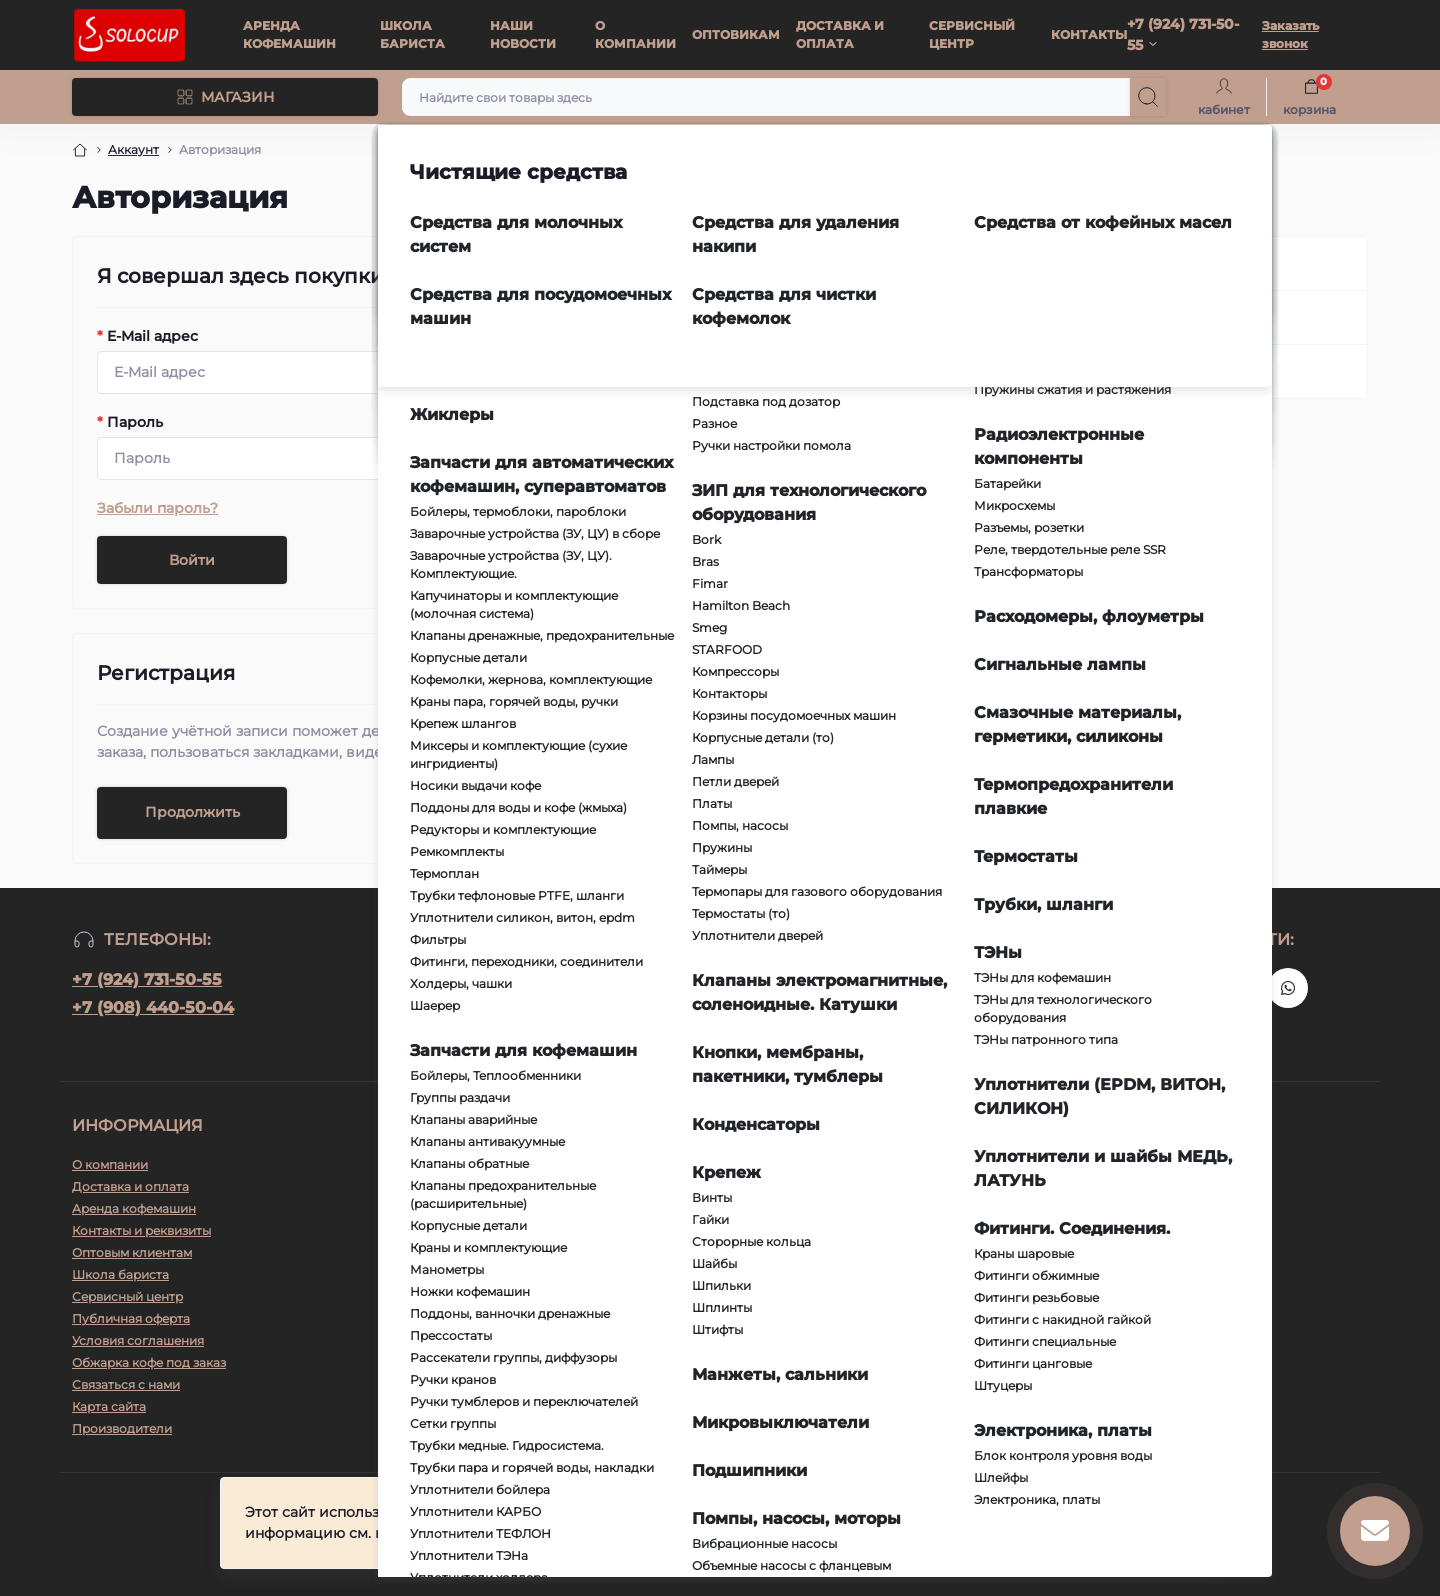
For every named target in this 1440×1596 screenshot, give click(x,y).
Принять (1148, 1525)
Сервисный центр (127, 1296)
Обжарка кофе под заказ (149, 1362)
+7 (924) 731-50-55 (147, 979)
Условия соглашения (695, 1032)
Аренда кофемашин (134, 1208)
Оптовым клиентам (132, 1252)
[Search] (1148, 97)
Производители (122, 1428)
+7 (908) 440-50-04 (153, 1007)
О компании (110, 1164)
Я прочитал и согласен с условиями (732, 1032)
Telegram (898, 1164)
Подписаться (856, 991)
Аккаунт (133, 149)
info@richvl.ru (453, 1224)
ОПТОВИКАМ (736, 34)
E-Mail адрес (147, 336)
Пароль (130, 422)
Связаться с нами (126, 1384)
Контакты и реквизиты (141, 1230)
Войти (192, 560)
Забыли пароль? (157, 508)
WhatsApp (902, 1194)
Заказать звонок (1290, 34)
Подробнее (759, 1536)
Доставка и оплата (130, 1186)
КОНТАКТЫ (1089, 34)
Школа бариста (120, 1274)
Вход (1104, 263)
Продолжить (192, 812)
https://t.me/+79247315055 (1192, 988)
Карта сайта (109, 1406)
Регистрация (1135, 317)
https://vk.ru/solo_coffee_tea (1240, 988)
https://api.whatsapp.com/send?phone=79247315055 (1288, 988)
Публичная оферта (131, 1318)
